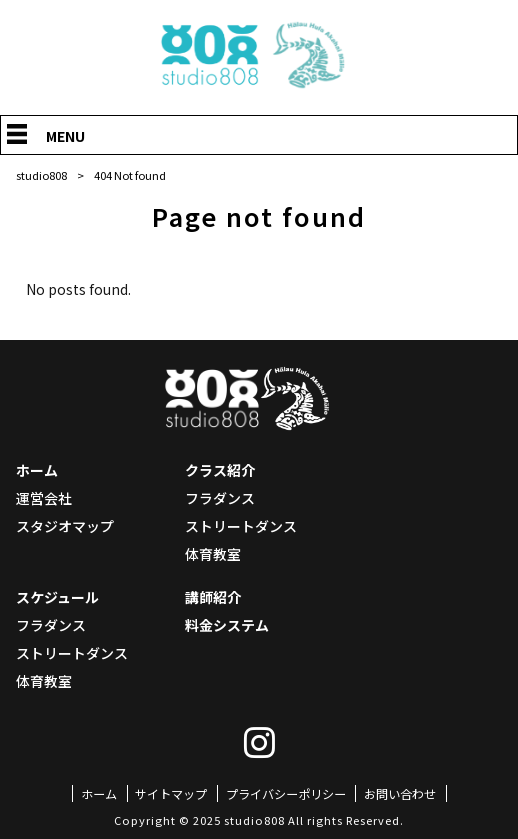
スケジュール (57, 597)
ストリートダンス (241, 526)
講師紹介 (213, 597)
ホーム (37, 470)
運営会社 (44, 498)
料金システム (227, 625)
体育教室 (213, 554)
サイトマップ (171, 793)
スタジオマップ (65, 526)
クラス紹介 (220, 470)
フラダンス (220, 498)
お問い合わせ (400, 793)
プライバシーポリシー (286, 793)
